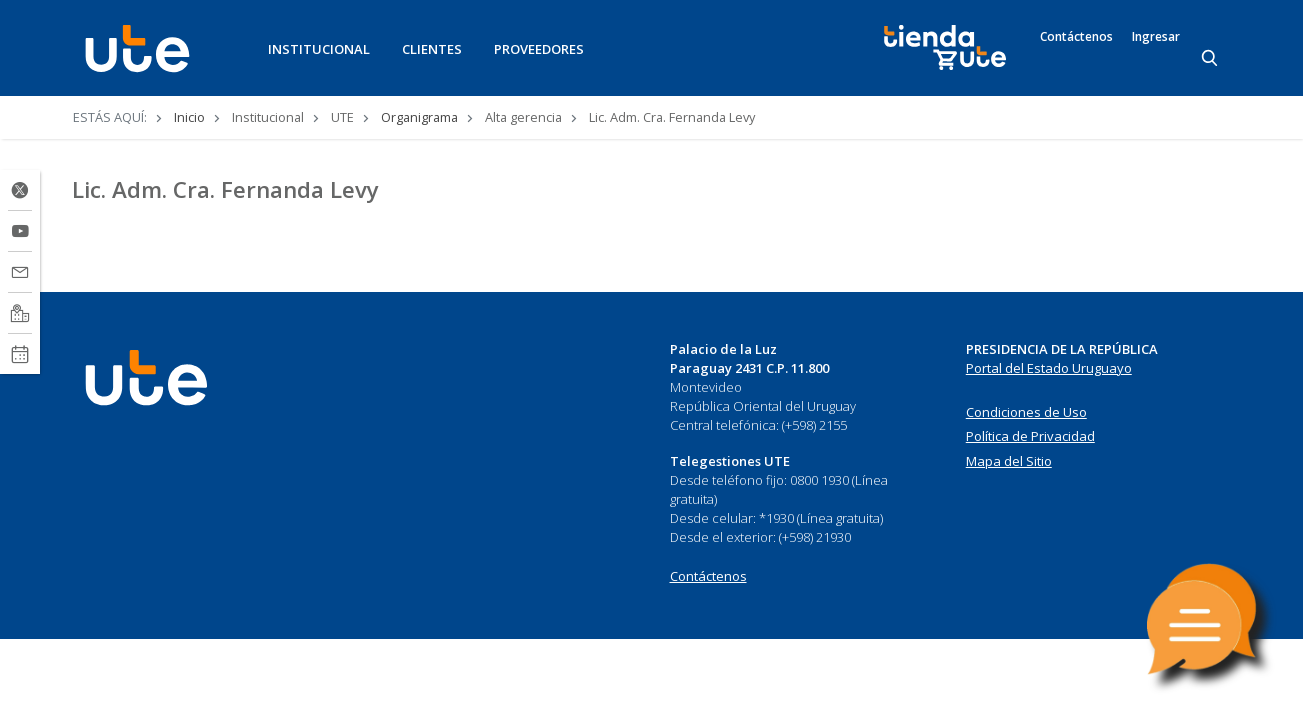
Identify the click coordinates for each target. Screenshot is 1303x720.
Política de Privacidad (1030, 436)
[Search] (1211, 59)
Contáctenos (1076, 37)
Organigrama (419, 117)
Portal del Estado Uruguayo (1049, 368)
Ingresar (1156, 37)
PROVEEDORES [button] (539, 49)
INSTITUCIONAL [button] (319, 49)
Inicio (189, 117)
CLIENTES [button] (432, 49)
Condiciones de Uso (1026, 412)
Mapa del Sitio (1009, 461)
